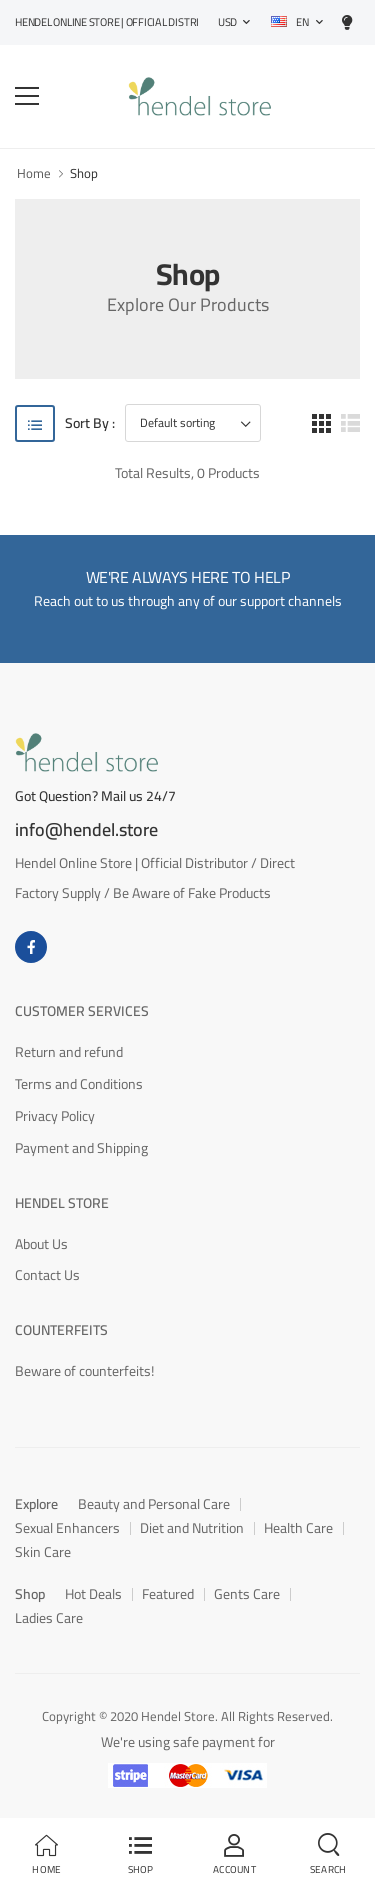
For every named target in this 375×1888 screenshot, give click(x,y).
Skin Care (43, 1552)
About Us (41, 1244)
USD (227, 22)
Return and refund (69, 1052)
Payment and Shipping (81, 1148)
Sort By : (90, 423)
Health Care (298, 1528)
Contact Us (47, 1275)
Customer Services (82, 1011)
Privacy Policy (55, 1116)
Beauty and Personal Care (154, 1504)
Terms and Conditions (79, 1084)
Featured (168, 1594)
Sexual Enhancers (67, 1528)
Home (34, 173)
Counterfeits (61, 1330)
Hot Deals (93, 1594)
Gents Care (247, 1594)
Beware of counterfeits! (84, 1371)
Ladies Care (49, 1618)
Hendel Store (62, 1203)
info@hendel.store (86, 830)
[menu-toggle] (27, 96)
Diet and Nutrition (192, 1528)
